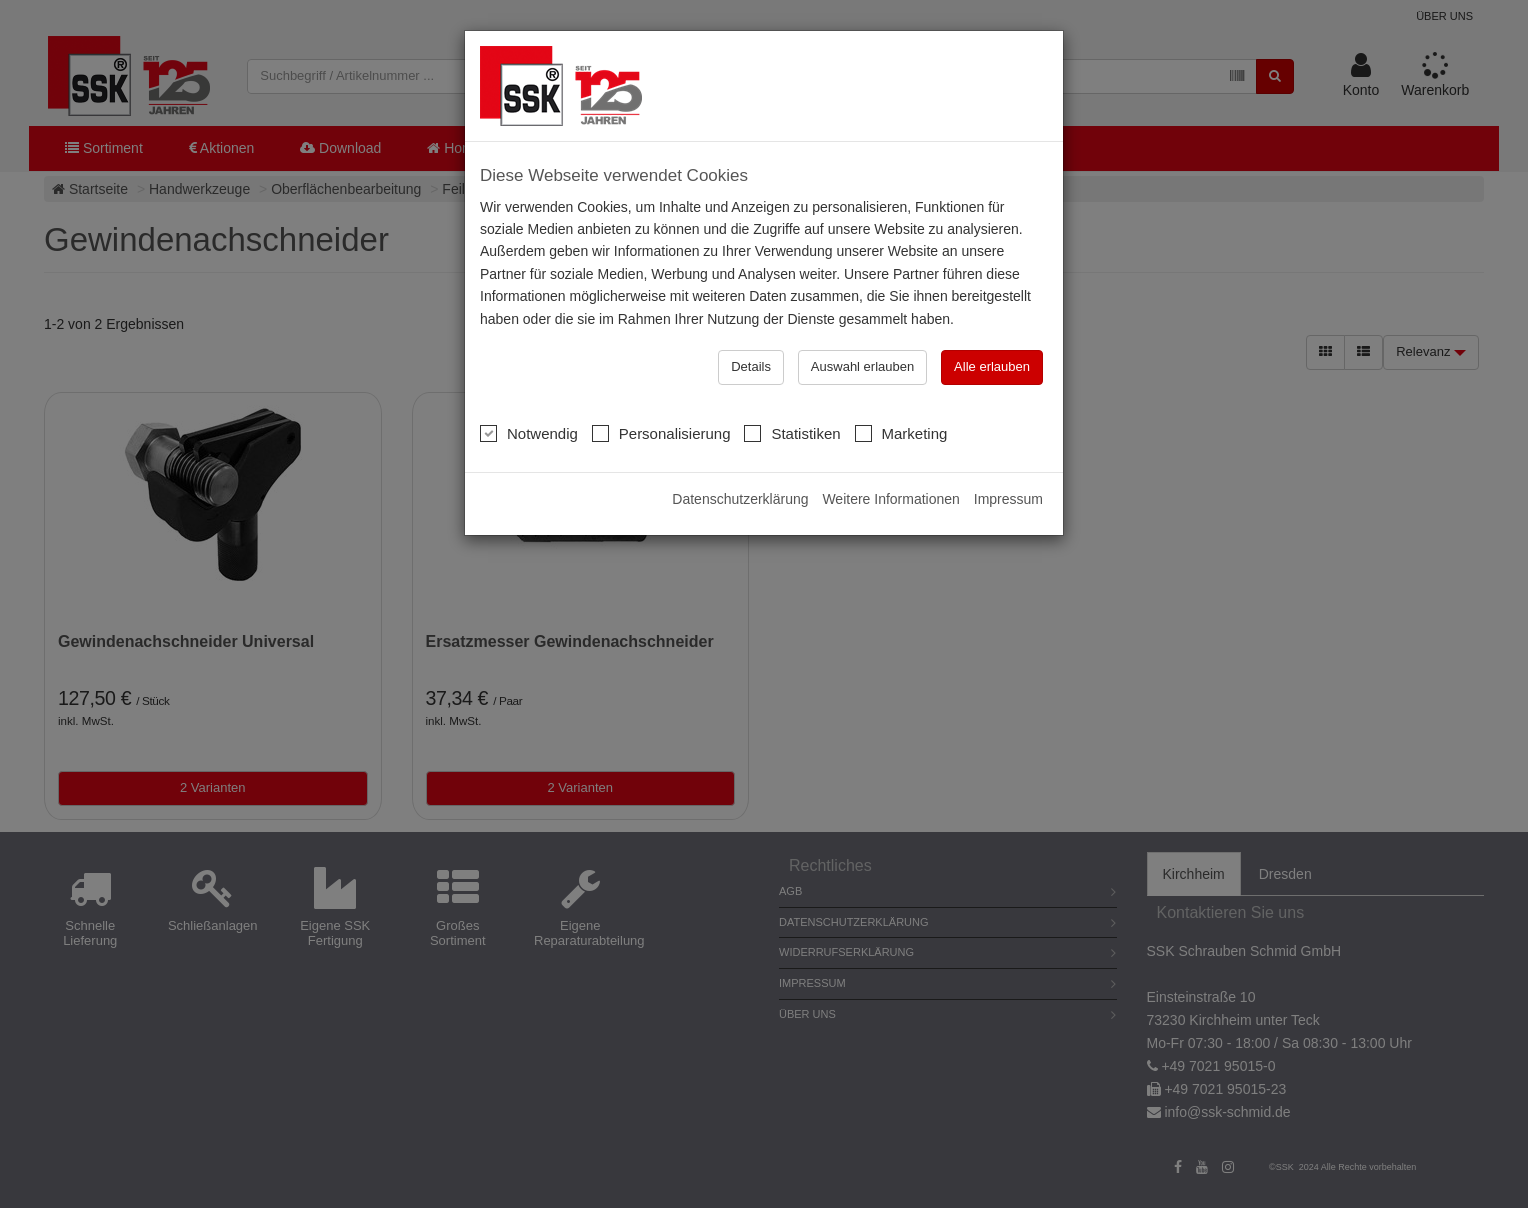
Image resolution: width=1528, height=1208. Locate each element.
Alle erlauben (992, 366)
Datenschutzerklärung (740, 499)
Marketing (901, 433)
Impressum (1008, 499)
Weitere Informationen (890, 499)
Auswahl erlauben (862, 366)
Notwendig (529, 433)
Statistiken (792, 433)
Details (751, 366)
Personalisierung (661, 433)
